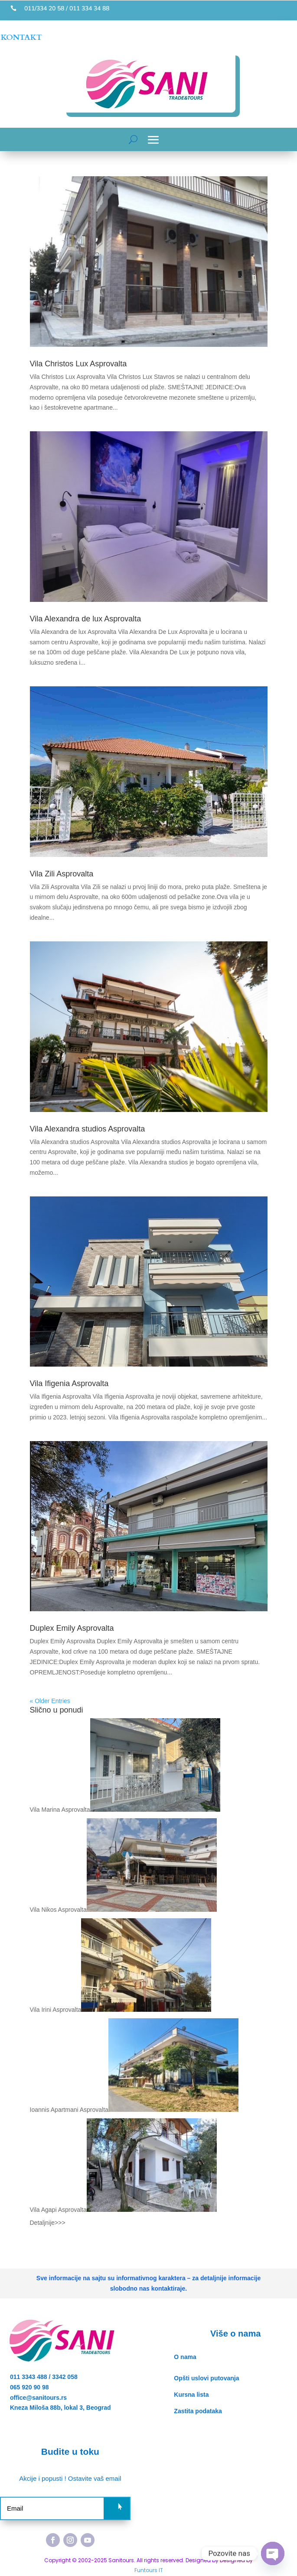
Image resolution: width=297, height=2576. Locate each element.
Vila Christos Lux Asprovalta (78, 363)
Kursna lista (191, 2394)
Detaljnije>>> (47, 2222)
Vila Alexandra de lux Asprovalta (85, 618)
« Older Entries (50, 1700)
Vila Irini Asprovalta (56, 2009)
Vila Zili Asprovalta (62, 873)
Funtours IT (148, 2570)
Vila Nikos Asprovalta (58, 1909)
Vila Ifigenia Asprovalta (69, 1383)
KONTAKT (21, 37)
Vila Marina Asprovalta (60, 1809)
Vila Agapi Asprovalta (58, 2209)
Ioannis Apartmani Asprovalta (69, 2109)
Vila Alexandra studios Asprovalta (87, 1129)
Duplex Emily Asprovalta (72, 1628)
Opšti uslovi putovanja (206, 2378)
